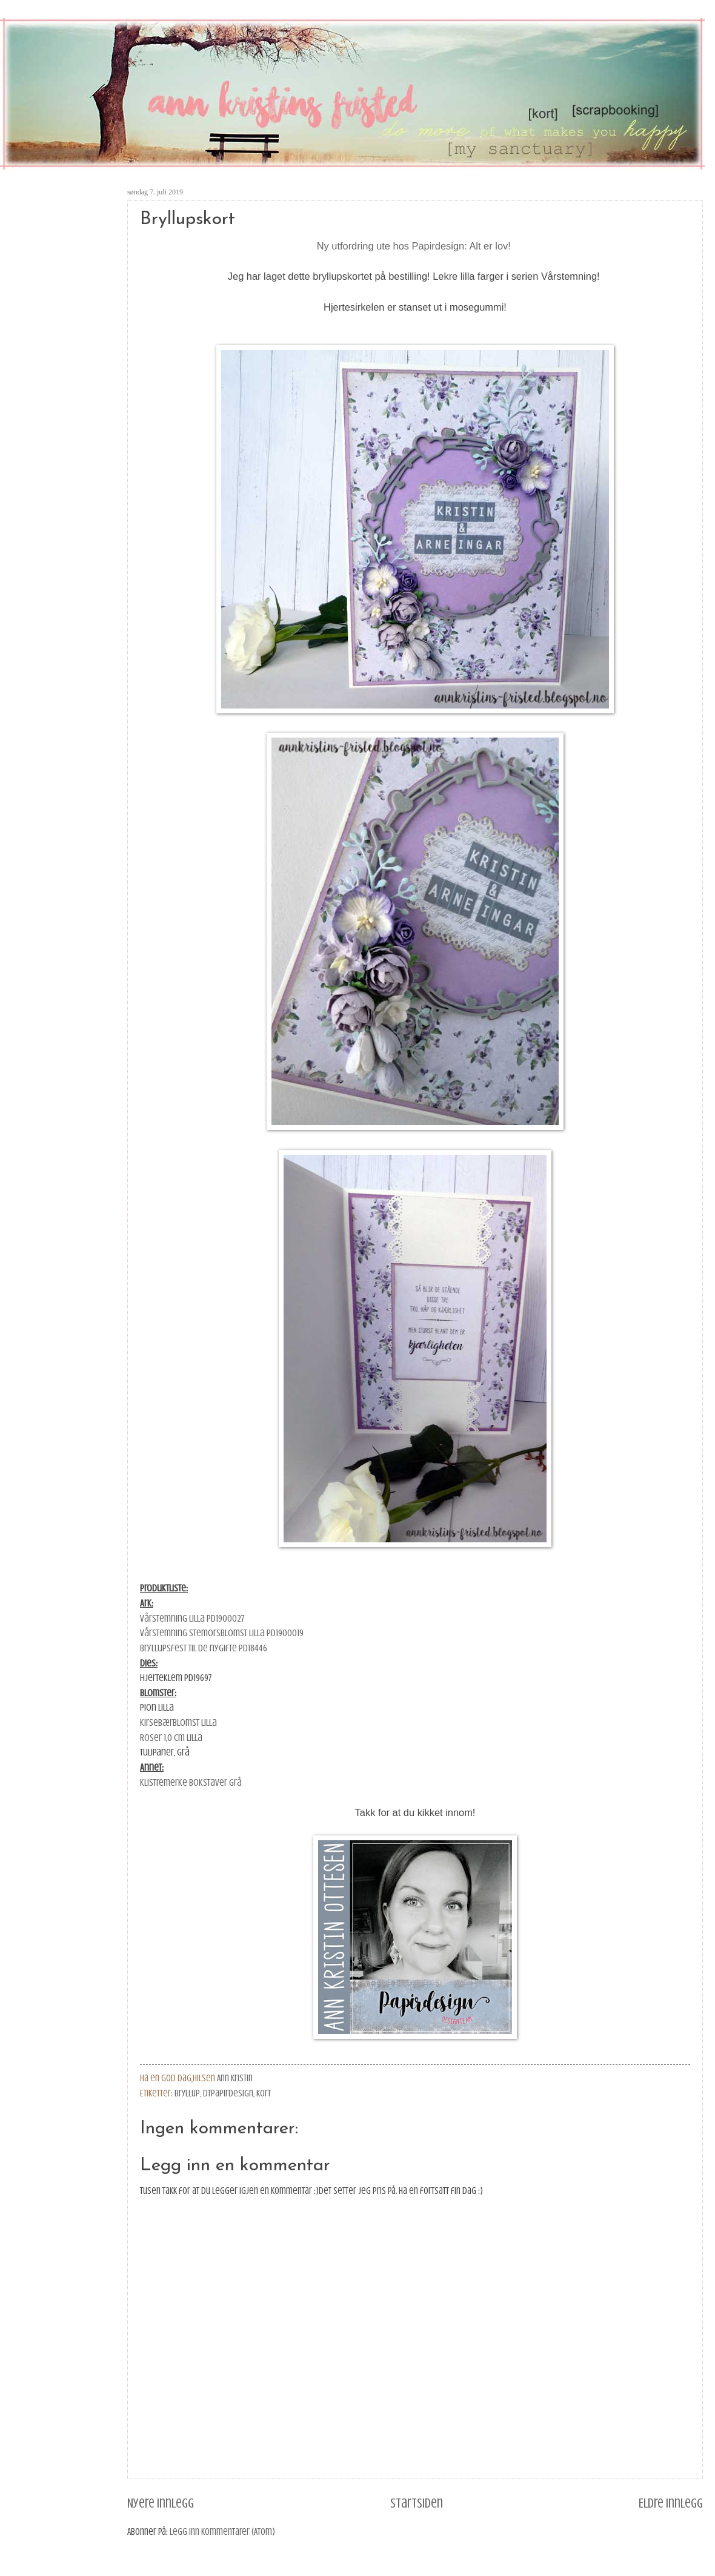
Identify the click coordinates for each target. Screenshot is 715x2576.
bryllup (187, 2093)
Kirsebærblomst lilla (178, 1722)
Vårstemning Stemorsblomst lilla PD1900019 (222, 1633)
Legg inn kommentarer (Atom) (222, 2531)
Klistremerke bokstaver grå (191, 1782)
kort (263, 2093)
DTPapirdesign (228, 2093)
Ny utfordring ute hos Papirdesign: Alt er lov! (415, 245)
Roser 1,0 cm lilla (171, 1737)
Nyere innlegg (160, 2503)
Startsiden (416, 2503)
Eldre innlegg (671, 2503)
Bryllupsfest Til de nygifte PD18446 (203, 1648)
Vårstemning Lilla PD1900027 (192, 1618)
